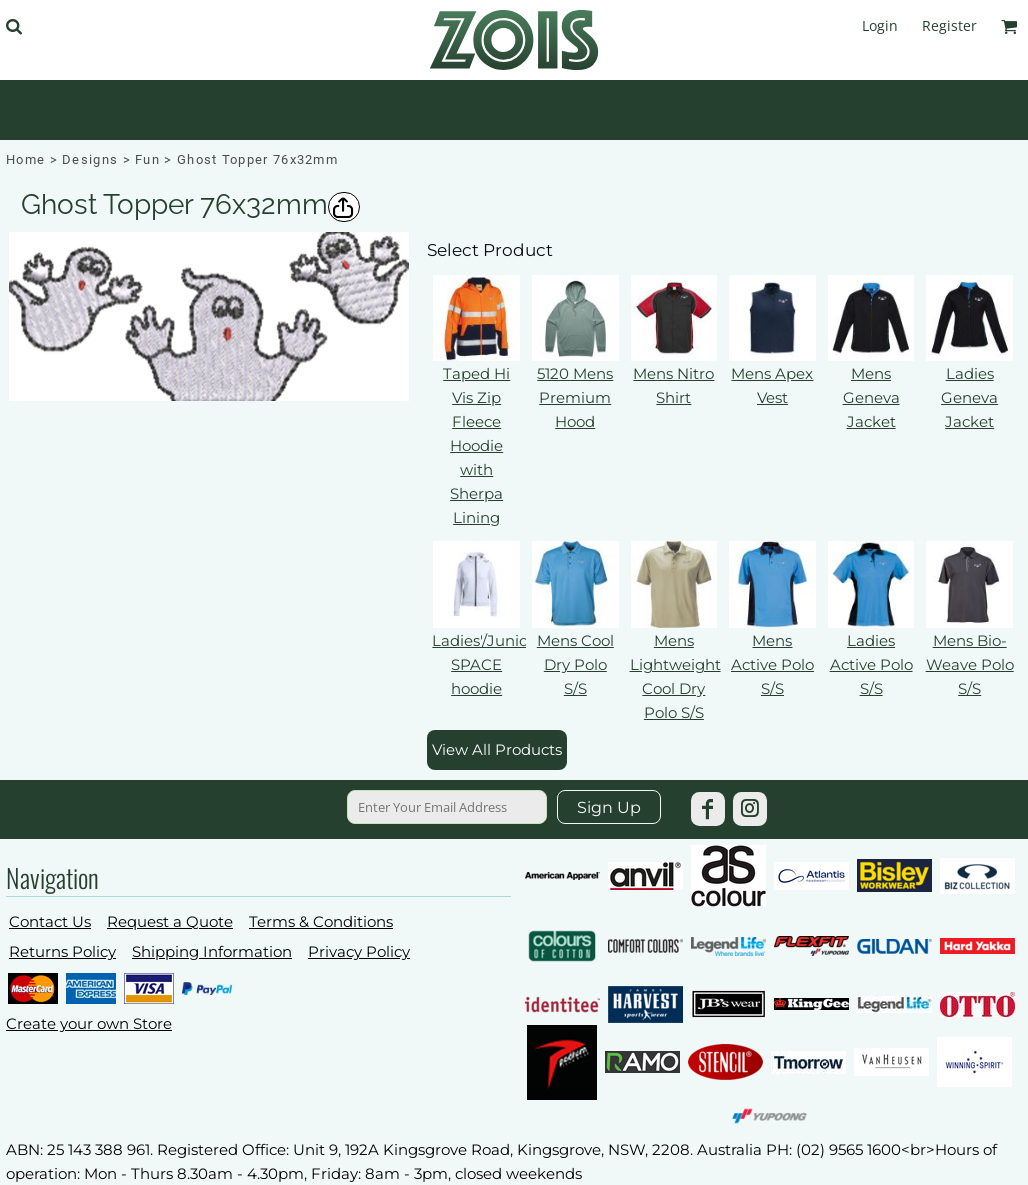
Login (880, 25)
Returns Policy (62, 951)
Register (949, 25)
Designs (90, 159)
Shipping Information (212, 951)
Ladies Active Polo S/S (871, 664)
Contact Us (50, 921)
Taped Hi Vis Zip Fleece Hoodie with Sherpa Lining (476, 445)
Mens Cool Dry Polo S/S (575, 664)
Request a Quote (170, 921)
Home (25, 159)
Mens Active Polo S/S (772, 664)
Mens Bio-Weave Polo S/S (970, 664)
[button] (13, 26)
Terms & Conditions (321, 921)
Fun (147, 159)
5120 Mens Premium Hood (575, 397)
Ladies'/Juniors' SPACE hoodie (488, 664)
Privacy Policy (359, 951)
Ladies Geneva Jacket (969, 397)
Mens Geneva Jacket (871, 397)
